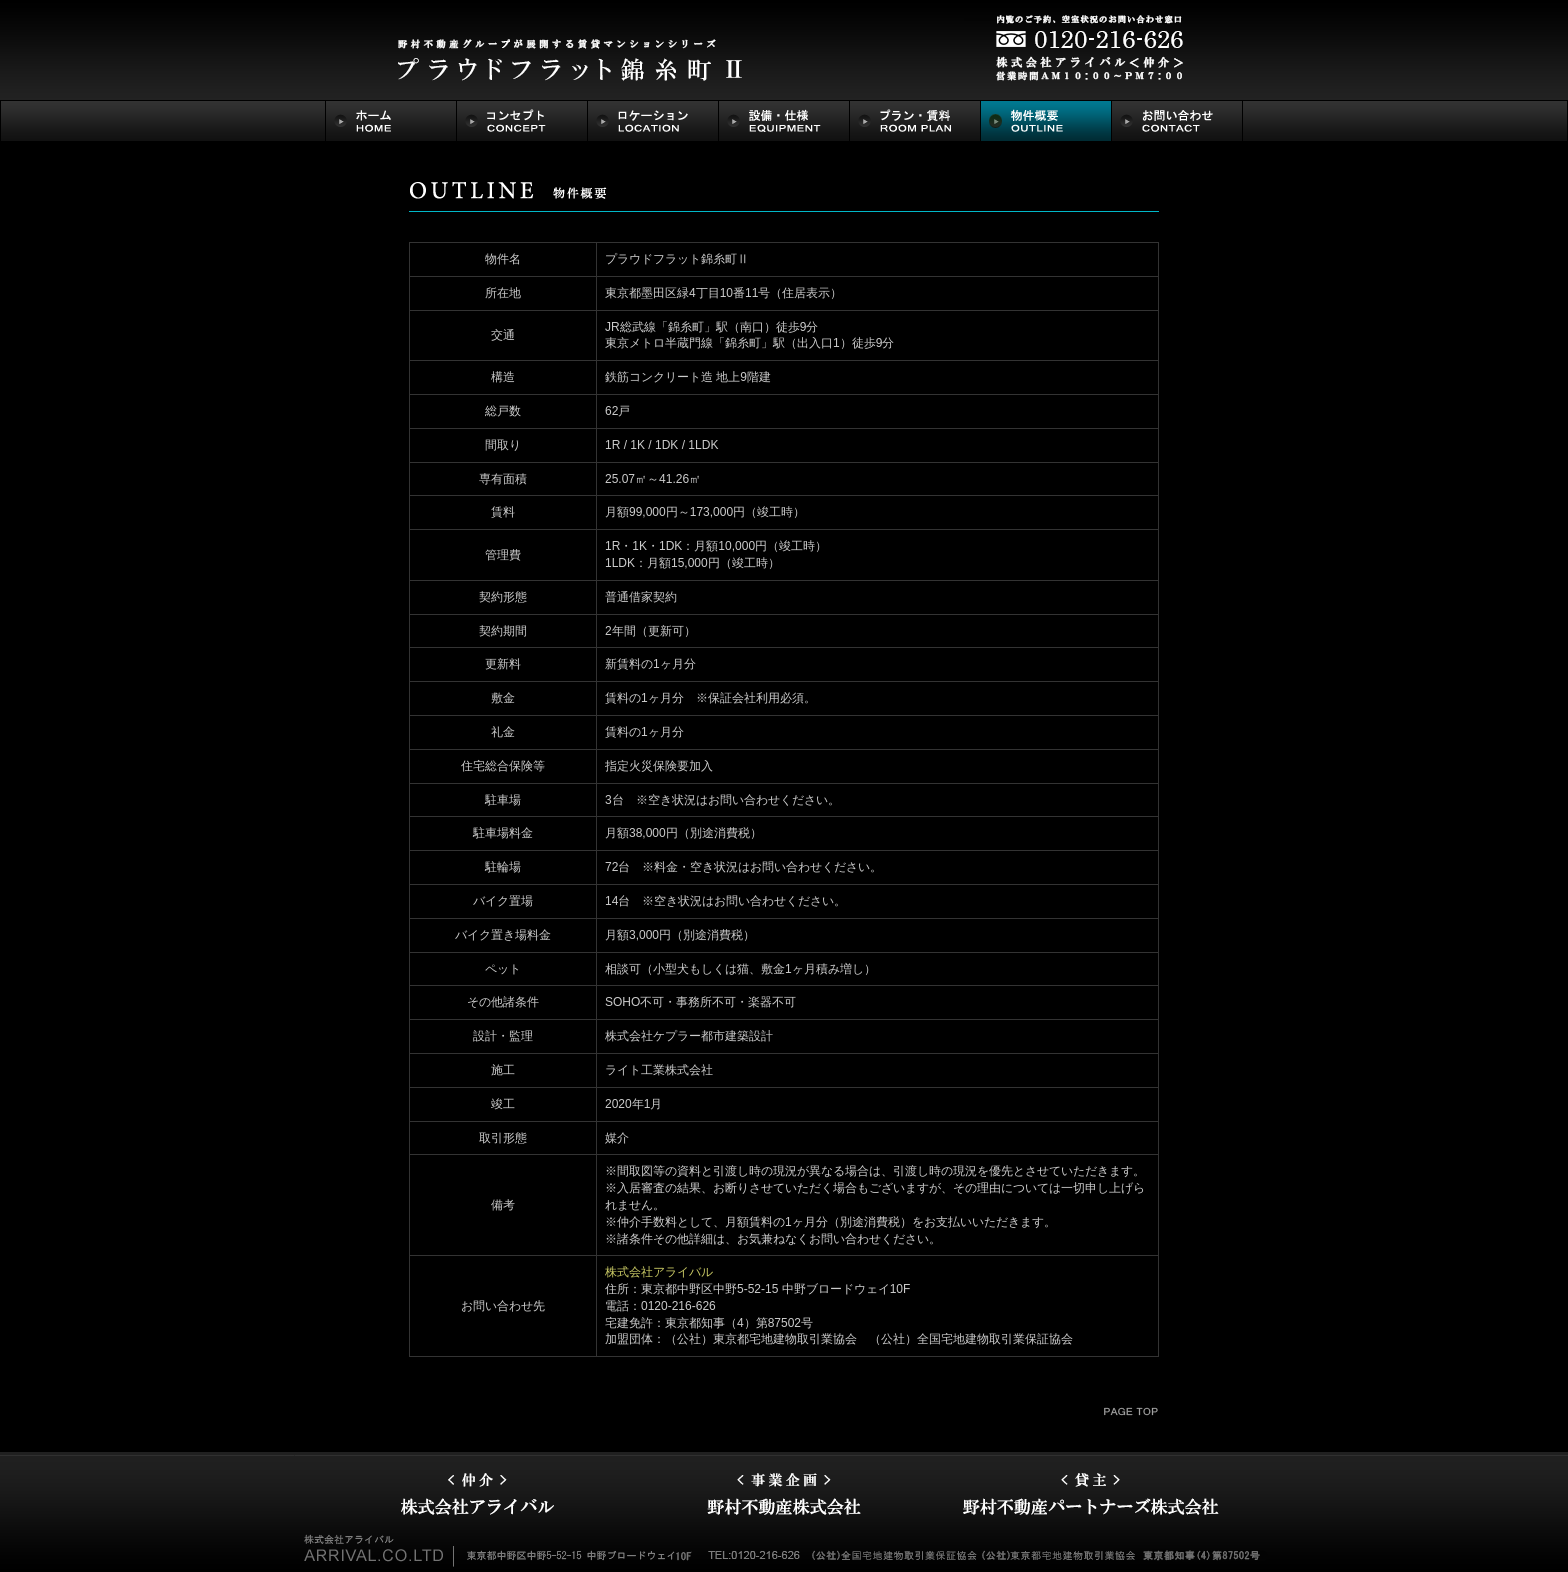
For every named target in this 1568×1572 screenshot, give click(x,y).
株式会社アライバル (659, 1272)
